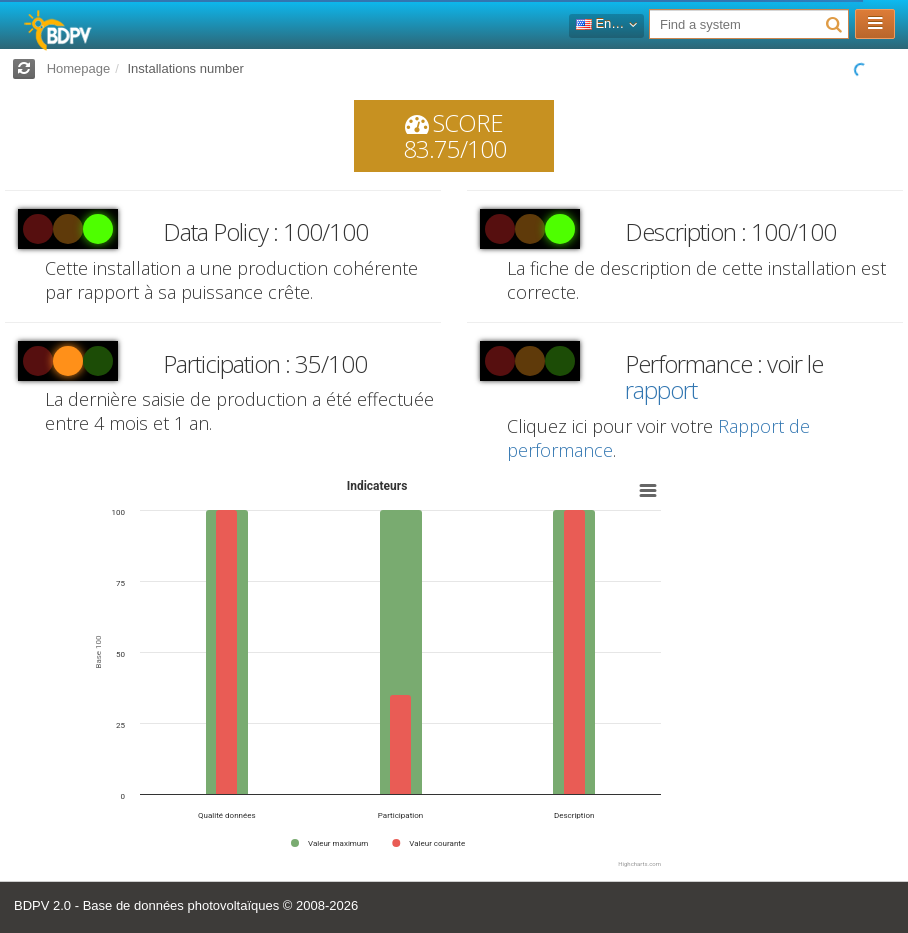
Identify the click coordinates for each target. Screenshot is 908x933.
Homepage (79, 68)
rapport (661, 389)
